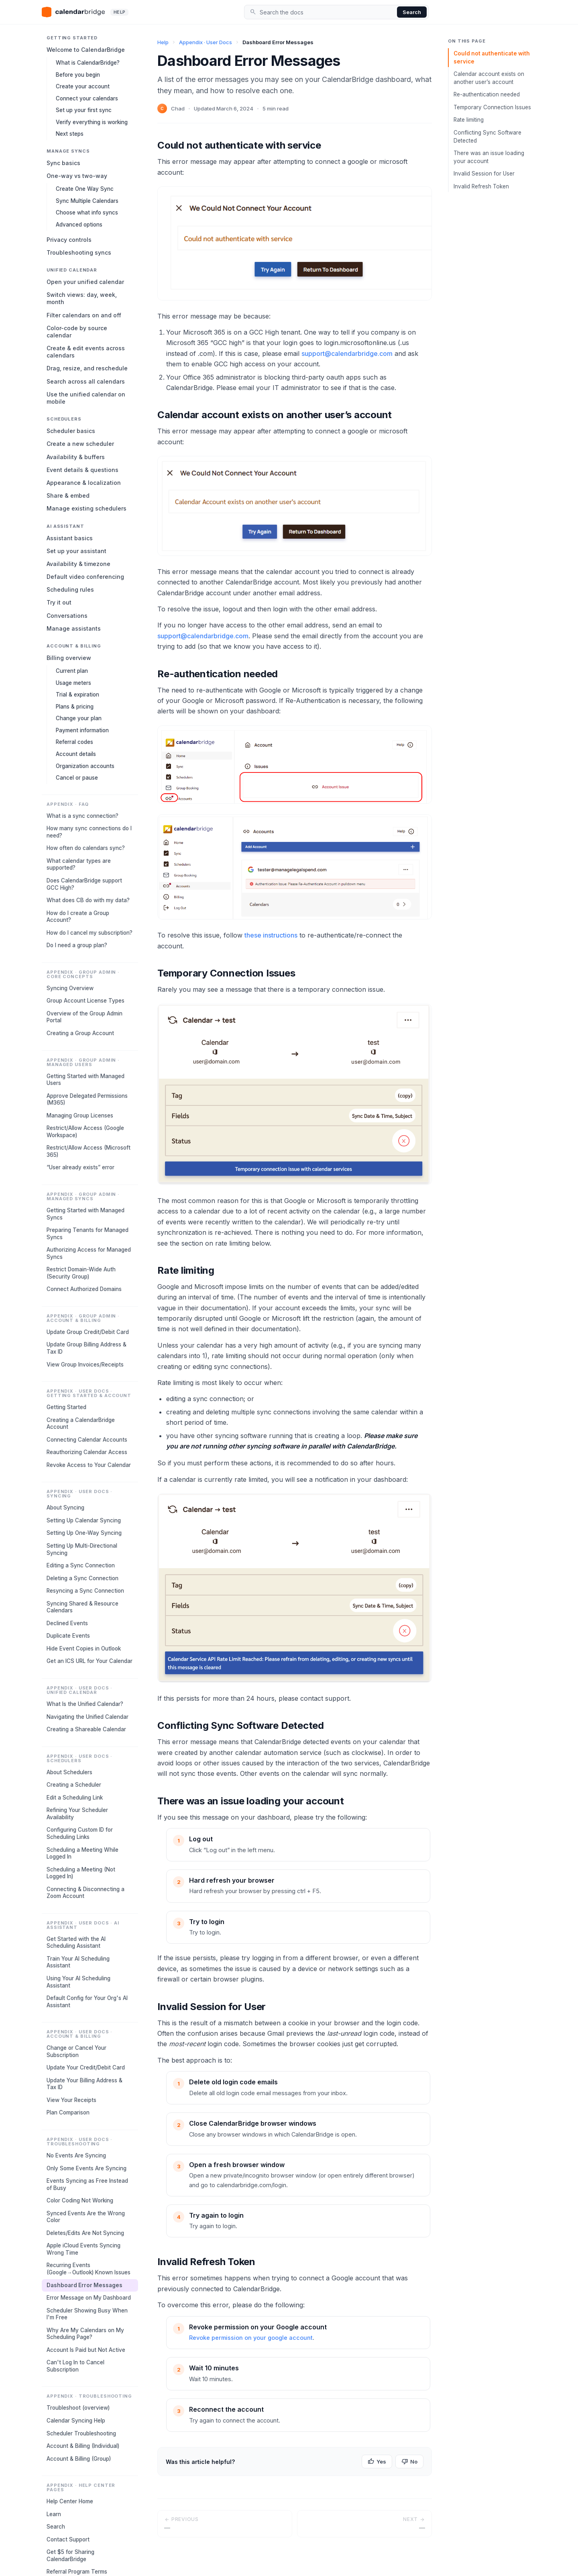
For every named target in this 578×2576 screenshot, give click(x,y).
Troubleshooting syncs (79, 252)
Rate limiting (469, 119)
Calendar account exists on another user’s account (489, 78)
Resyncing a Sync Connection (85, 1590)
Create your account (83, 86)
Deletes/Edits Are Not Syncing (85, 2233)
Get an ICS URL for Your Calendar (89, 1661)
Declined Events (67, 1623)
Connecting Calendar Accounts (87, 1439)
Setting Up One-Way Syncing (84, 1533)
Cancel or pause (77, 777)
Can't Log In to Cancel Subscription (75, 2366)
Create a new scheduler (80, 443)
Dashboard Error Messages (84, 2285)
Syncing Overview (70, 988)
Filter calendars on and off (84, 315)
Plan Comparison (68, 2112)
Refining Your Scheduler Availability (77, 1813)
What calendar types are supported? (79, 864)
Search (412, 12)
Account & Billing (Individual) (83, 2446)
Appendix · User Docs (205, 42)
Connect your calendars (87, 98)
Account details (76, 754)
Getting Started (66, 1407)
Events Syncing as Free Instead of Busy (87, 2184)
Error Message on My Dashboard (89, 2297)
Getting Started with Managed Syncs (85, 1214)
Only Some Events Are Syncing (86, 2168)
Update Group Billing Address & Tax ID (86, 1348)
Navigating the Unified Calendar (87, 1717)
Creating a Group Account (80, 1033)
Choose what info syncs (87, 212)
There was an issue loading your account (489, 157)
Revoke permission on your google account (251, 2337)
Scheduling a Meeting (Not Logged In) (81, 1873)
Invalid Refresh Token (481, 186)
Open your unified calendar (85, 281)
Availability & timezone (78, 563)
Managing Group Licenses (80, 1115)
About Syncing (65, 1507)
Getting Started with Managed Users (85, 1080)
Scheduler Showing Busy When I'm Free (87, 2314)
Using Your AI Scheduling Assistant (78, 1982)
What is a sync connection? (82, 816)
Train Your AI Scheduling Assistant (78, 1962)
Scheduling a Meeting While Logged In (82, 1853)
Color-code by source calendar (77, 332)
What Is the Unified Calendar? (85, 1704)
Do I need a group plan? (77, 945)
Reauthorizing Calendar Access (87, 1452)
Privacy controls (69, 239)
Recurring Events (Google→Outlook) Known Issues (88, 2269)
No (409, 2462)
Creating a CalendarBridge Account (81, 1423)
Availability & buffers (76, 457)
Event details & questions (82, 469)
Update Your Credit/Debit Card (86, 2067)
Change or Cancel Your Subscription (76, 2051)
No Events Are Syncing (76, 2155)
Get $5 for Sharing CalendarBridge (70, 2555)
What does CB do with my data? (88, 900)
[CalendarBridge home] (85, 12)
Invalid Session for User (484, 173)
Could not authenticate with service (492, 57)
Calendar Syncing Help (76, 2420)
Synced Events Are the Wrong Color (86, 2217)
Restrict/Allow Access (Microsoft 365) (88, 1151)
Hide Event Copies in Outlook (84, 1648)
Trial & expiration (77, 694)
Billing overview (69, 657)
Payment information (82, 730)
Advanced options (79, 224)
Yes (377, 2462)
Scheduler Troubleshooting (81, 2433)
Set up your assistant (76, 550)
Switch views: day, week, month (82, 298)
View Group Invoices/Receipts (85, 1364)
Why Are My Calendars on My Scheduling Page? (85, 2334)
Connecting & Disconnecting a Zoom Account (85, 1893)
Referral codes (74, 742)
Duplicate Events (68, 1635)
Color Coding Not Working (80, 2200)
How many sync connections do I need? (89, 832)
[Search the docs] (327, 12)
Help (163, 42)
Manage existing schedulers (86, 508)
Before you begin (78, 74)
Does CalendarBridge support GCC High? (84, 884)
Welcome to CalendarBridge (86, 49)
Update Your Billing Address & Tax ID (84, 2084)
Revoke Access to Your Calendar (89, 1465)
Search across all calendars (86, 381)
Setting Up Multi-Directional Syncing (82, 1549)
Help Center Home (70, 2501)
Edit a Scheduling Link (75, 1797)
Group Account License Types (85, 1000)
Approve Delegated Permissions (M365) (87, 1099)
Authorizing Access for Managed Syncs (89, 1253)
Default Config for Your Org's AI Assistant (87, 2001)
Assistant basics (70, 538)
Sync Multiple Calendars (87, 201)
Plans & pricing (75, 706)
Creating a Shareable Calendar (86, 1729)
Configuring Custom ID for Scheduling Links (80, 1833)
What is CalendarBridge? (88, 62)
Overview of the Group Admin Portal (84, 1017)
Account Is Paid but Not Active (86, 2350)
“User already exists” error (80, 1167)
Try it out (59, 602)
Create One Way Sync (85, 189)
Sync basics (63, 162)
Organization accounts (85, 766)
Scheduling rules (70, 589)
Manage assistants (74, 628)
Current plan (72, 671)
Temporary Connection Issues (492, 107)
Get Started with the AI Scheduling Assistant (76, 1942)
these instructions (270, 935)
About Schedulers (69, 1772)
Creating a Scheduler (74, 1784)
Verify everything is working (92, 122)
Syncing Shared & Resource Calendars (82, 1607)
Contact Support (68, 2539)
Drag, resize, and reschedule (87, 368)
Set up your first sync (84, 110)
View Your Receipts (71, 2100)
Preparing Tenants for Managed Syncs (87, 1233)
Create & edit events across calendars (86, 352)
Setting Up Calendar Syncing (84, 1520)
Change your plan (79, 718)
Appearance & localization (84, 482)
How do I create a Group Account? (78, 916)
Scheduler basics (71, 430)
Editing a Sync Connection (81, 1565)
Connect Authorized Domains (84, 1289)
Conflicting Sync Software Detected (487, 136)
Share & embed (68, 495)
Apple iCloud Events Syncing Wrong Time (83, 2249)
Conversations (67, 615)
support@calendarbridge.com (347, 353)
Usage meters (73, 683)
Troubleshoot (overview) (78, 2407)
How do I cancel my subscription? (89, 932)
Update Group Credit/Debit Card (88, 1332)
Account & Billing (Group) (79, 2458)
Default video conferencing (85, 576)
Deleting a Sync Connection (82, 1578)
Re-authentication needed (487, 94)
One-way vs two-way (77, 175)
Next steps (69, 134)
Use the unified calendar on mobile (86, 398)
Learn (54, 2514)
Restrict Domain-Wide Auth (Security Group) (81, 1273)
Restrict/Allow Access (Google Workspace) (85, 1131)
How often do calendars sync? (86, 848)
